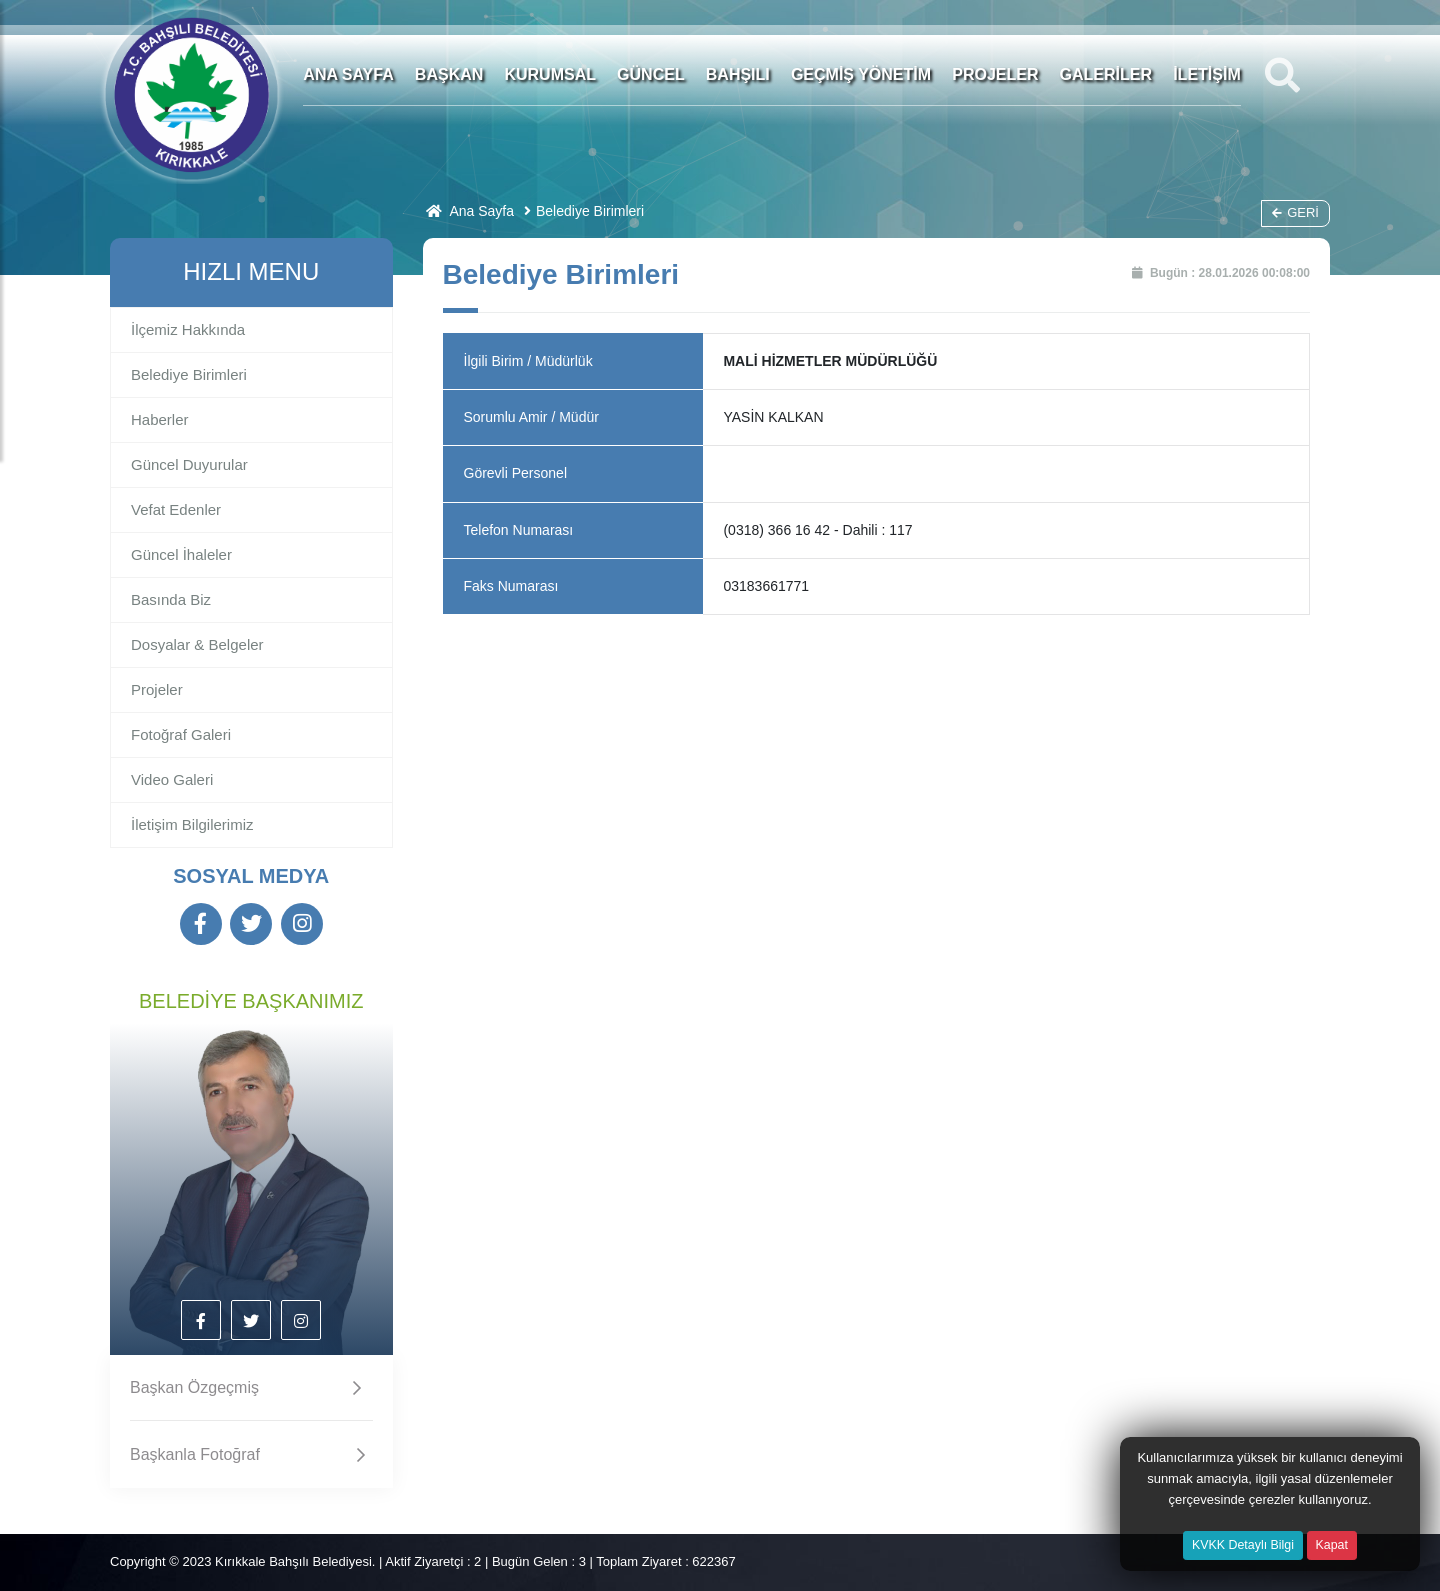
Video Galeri (172, 779)
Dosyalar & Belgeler (197, 644)
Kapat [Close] (1332, 1545)
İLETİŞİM (1207, 74)
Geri (1295, 212)
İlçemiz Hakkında (188, 329)
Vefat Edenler (176, 509)
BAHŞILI (738, 74)
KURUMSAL (550, 74)
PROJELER (995, 74)
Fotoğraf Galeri (181, 734)
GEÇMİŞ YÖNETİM (861, 74)
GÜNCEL (651, 74)
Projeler (157, 689)
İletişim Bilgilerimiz (192, 824)
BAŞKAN (449, 74)
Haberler (160, 419)
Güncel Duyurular (189, 464)
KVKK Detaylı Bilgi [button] (1243, 1545)
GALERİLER (1106, 74)
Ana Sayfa (469, 211)
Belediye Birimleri (590, 211)
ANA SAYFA (348, 74)
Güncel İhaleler (181, 554)
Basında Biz (171, 599)
